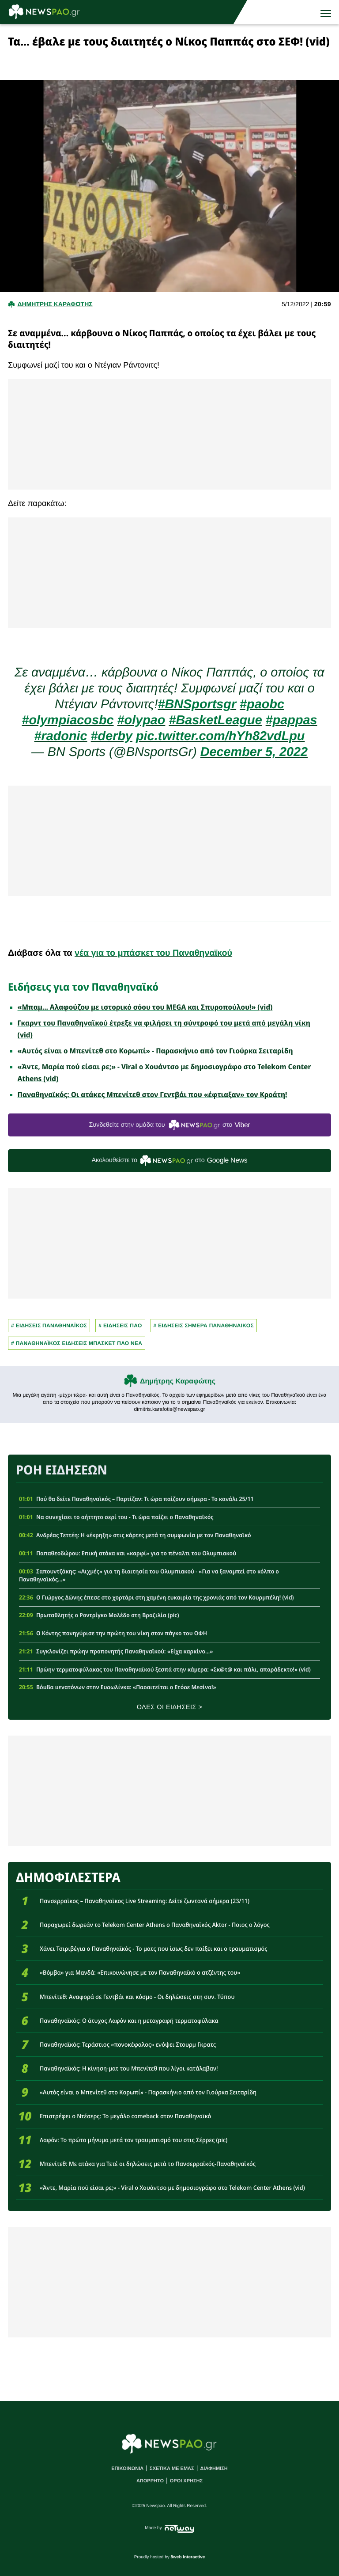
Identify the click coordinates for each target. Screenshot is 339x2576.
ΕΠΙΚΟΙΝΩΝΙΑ (127, 2468)
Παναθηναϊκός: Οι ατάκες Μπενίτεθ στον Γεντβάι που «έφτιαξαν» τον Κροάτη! (152, 1094)
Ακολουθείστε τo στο (170, 1160)
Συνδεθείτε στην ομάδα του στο (169, 1125)
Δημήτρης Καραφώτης (177, 1381)
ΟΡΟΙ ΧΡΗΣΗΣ (186, 2481)
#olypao (141, 720)
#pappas (291, 720)
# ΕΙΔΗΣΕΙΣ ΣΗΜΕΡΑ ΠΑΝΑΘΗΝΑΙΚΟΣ (204, 1325)
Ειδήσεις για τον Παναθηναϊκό (83, 987)
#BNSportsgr (197, 704)
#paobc (262, 704)
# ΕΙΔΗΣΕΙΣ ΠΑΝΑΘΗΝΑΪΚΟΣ (49, 1325)
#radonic (60, 736)
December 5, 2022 (254, 752)
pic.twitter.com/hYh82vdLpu (220, 736)
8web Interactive (188, 2557)
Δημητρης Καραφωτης (54, 304)
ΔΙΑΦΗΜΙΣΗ (213, 2468)
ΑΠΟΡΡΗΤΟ (150, 2481)
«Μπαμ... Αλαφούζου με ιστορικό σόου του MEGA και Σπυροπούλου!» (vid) (145, 1007)
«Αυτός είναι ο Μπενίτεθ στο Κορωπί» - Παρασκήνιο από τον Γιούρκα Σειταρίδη (155, 1051)
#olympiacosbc (67, 720)
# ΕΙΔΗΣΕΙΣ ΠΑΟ (120, 1325)
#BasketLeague (215, 720)
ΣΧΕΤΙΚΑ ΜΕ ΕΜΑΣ (172, 2468)
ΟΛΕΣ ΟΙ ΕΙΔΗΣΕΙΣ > (170, 1707)
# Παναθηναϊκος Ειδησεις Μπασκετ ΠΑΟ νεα (76, 1343)
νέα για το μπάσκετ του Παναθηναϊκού (153, 953)
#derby (111, 736)
